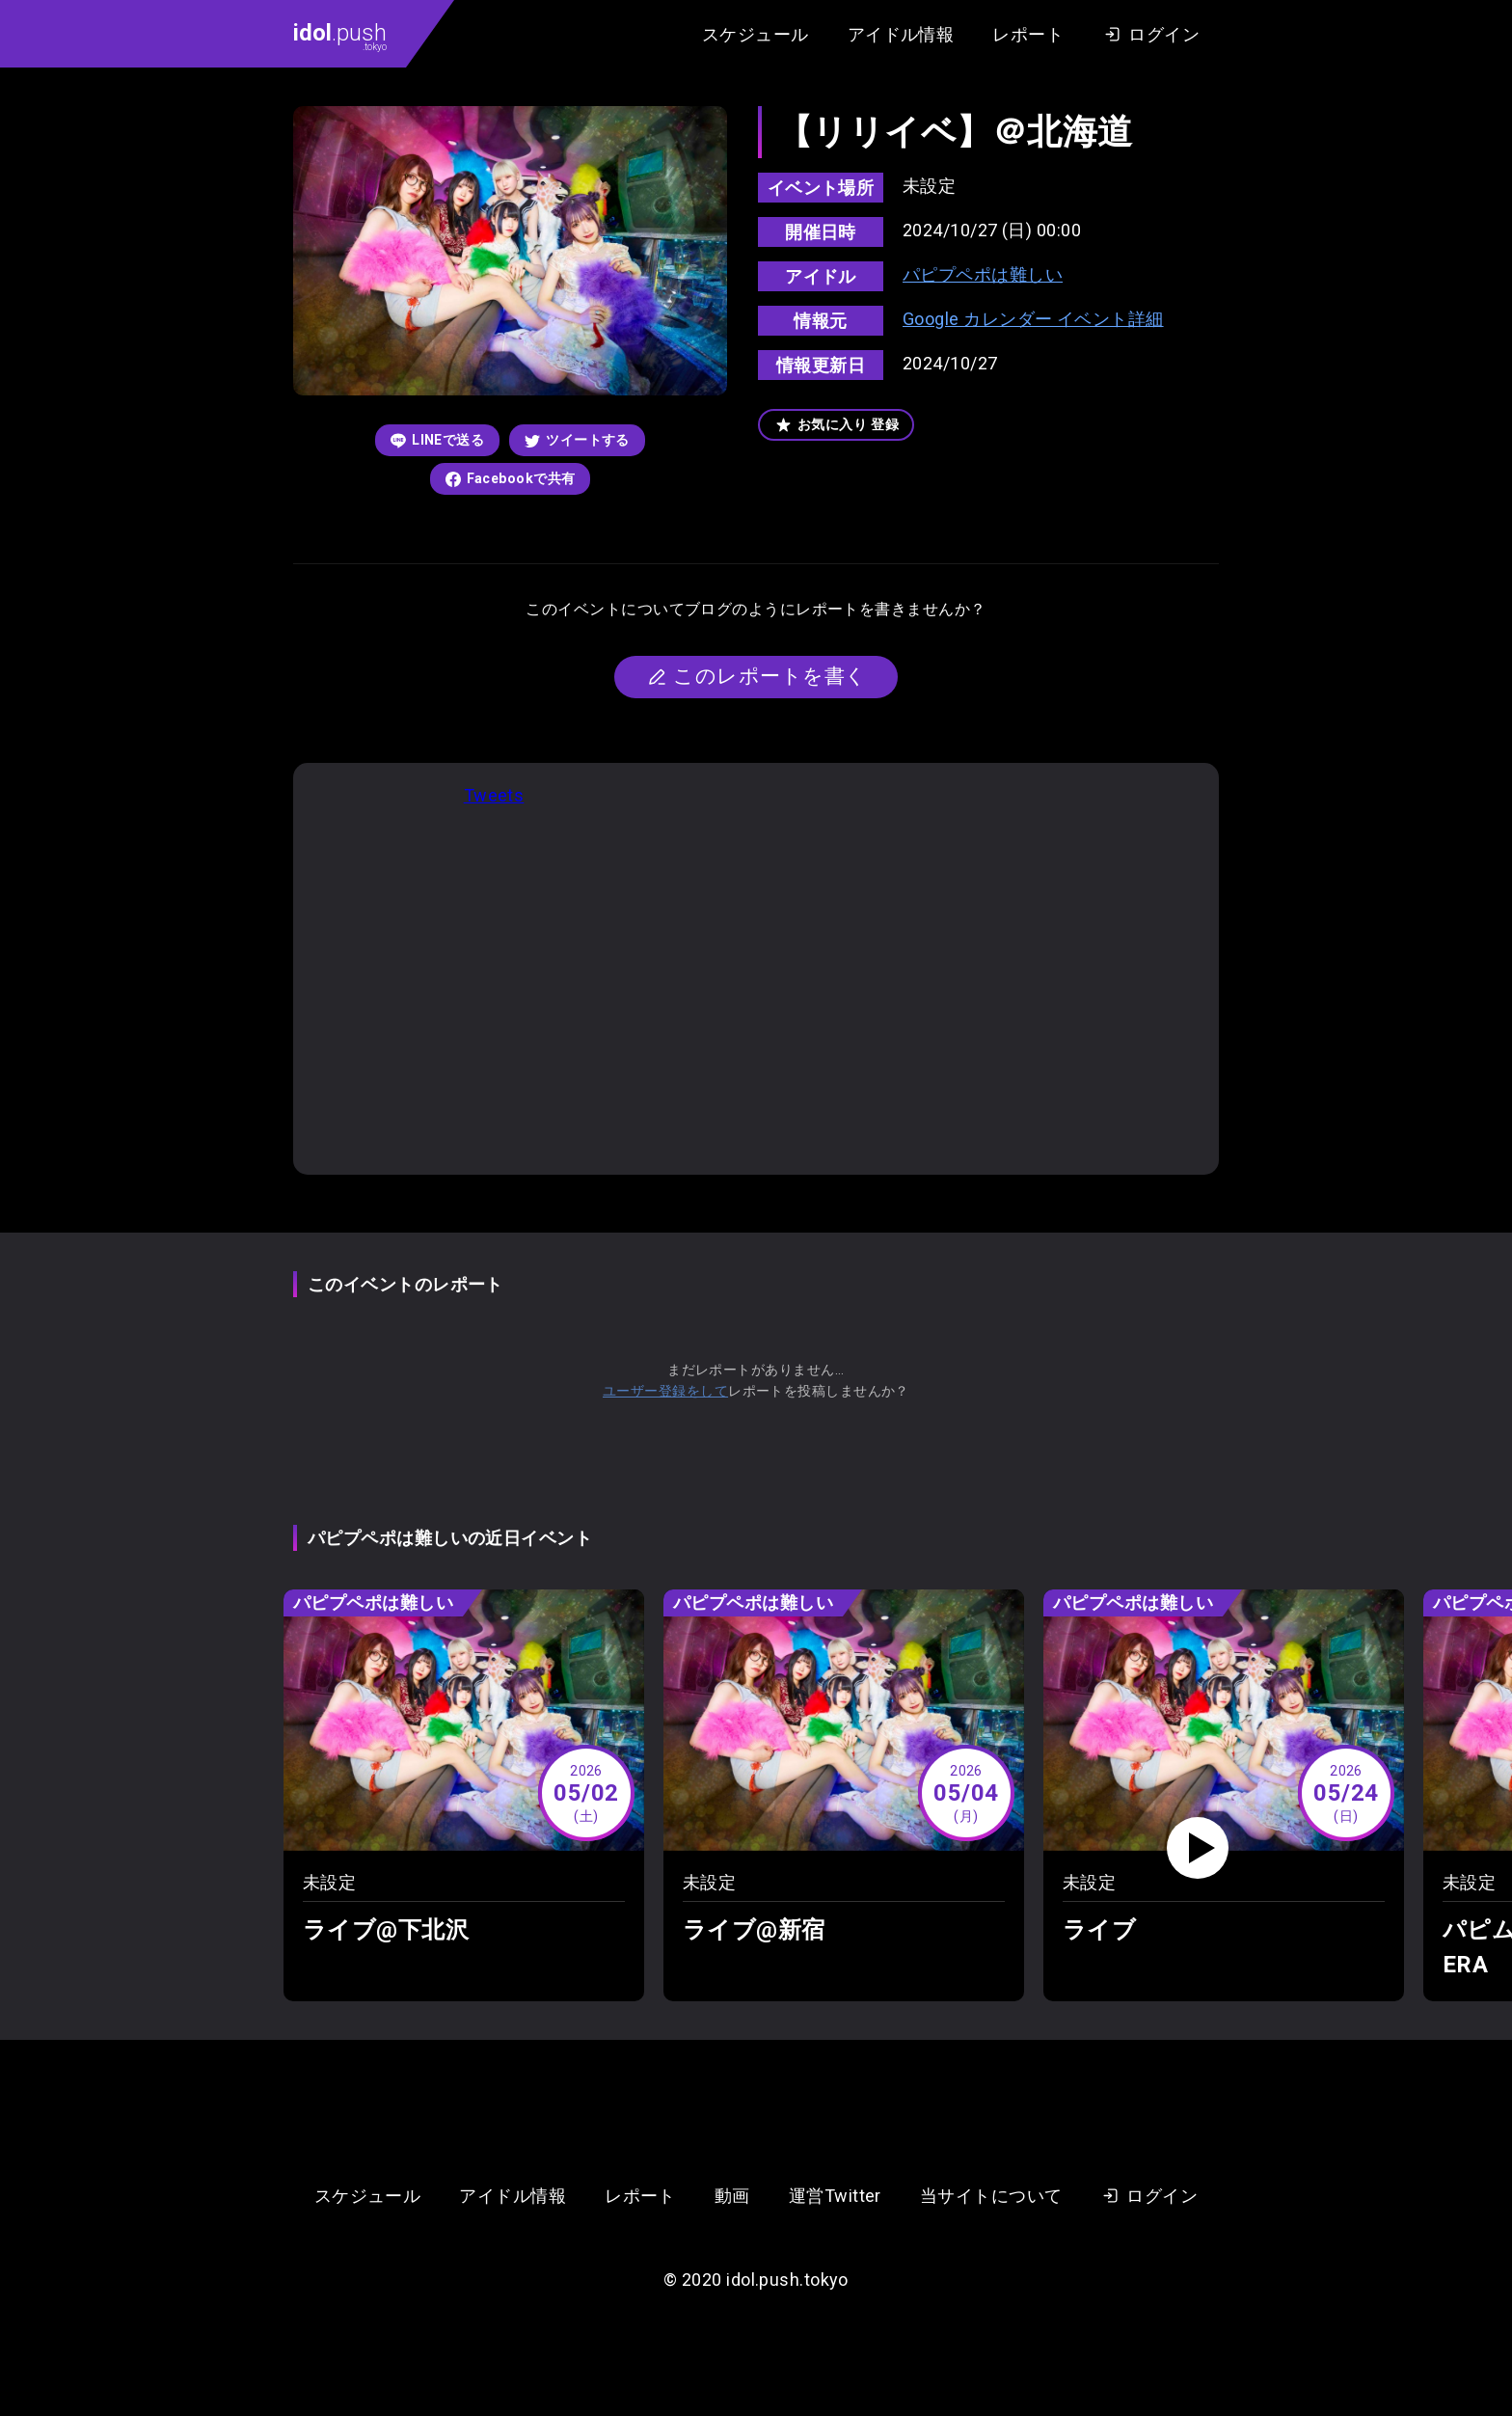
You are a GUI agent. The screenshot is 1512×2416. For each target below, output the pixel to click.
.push (340, 35)
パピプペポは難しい (983, 274)
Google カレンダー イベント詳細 (1033, 319)
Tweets (494, 795)
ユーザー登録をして (665, 1390)
